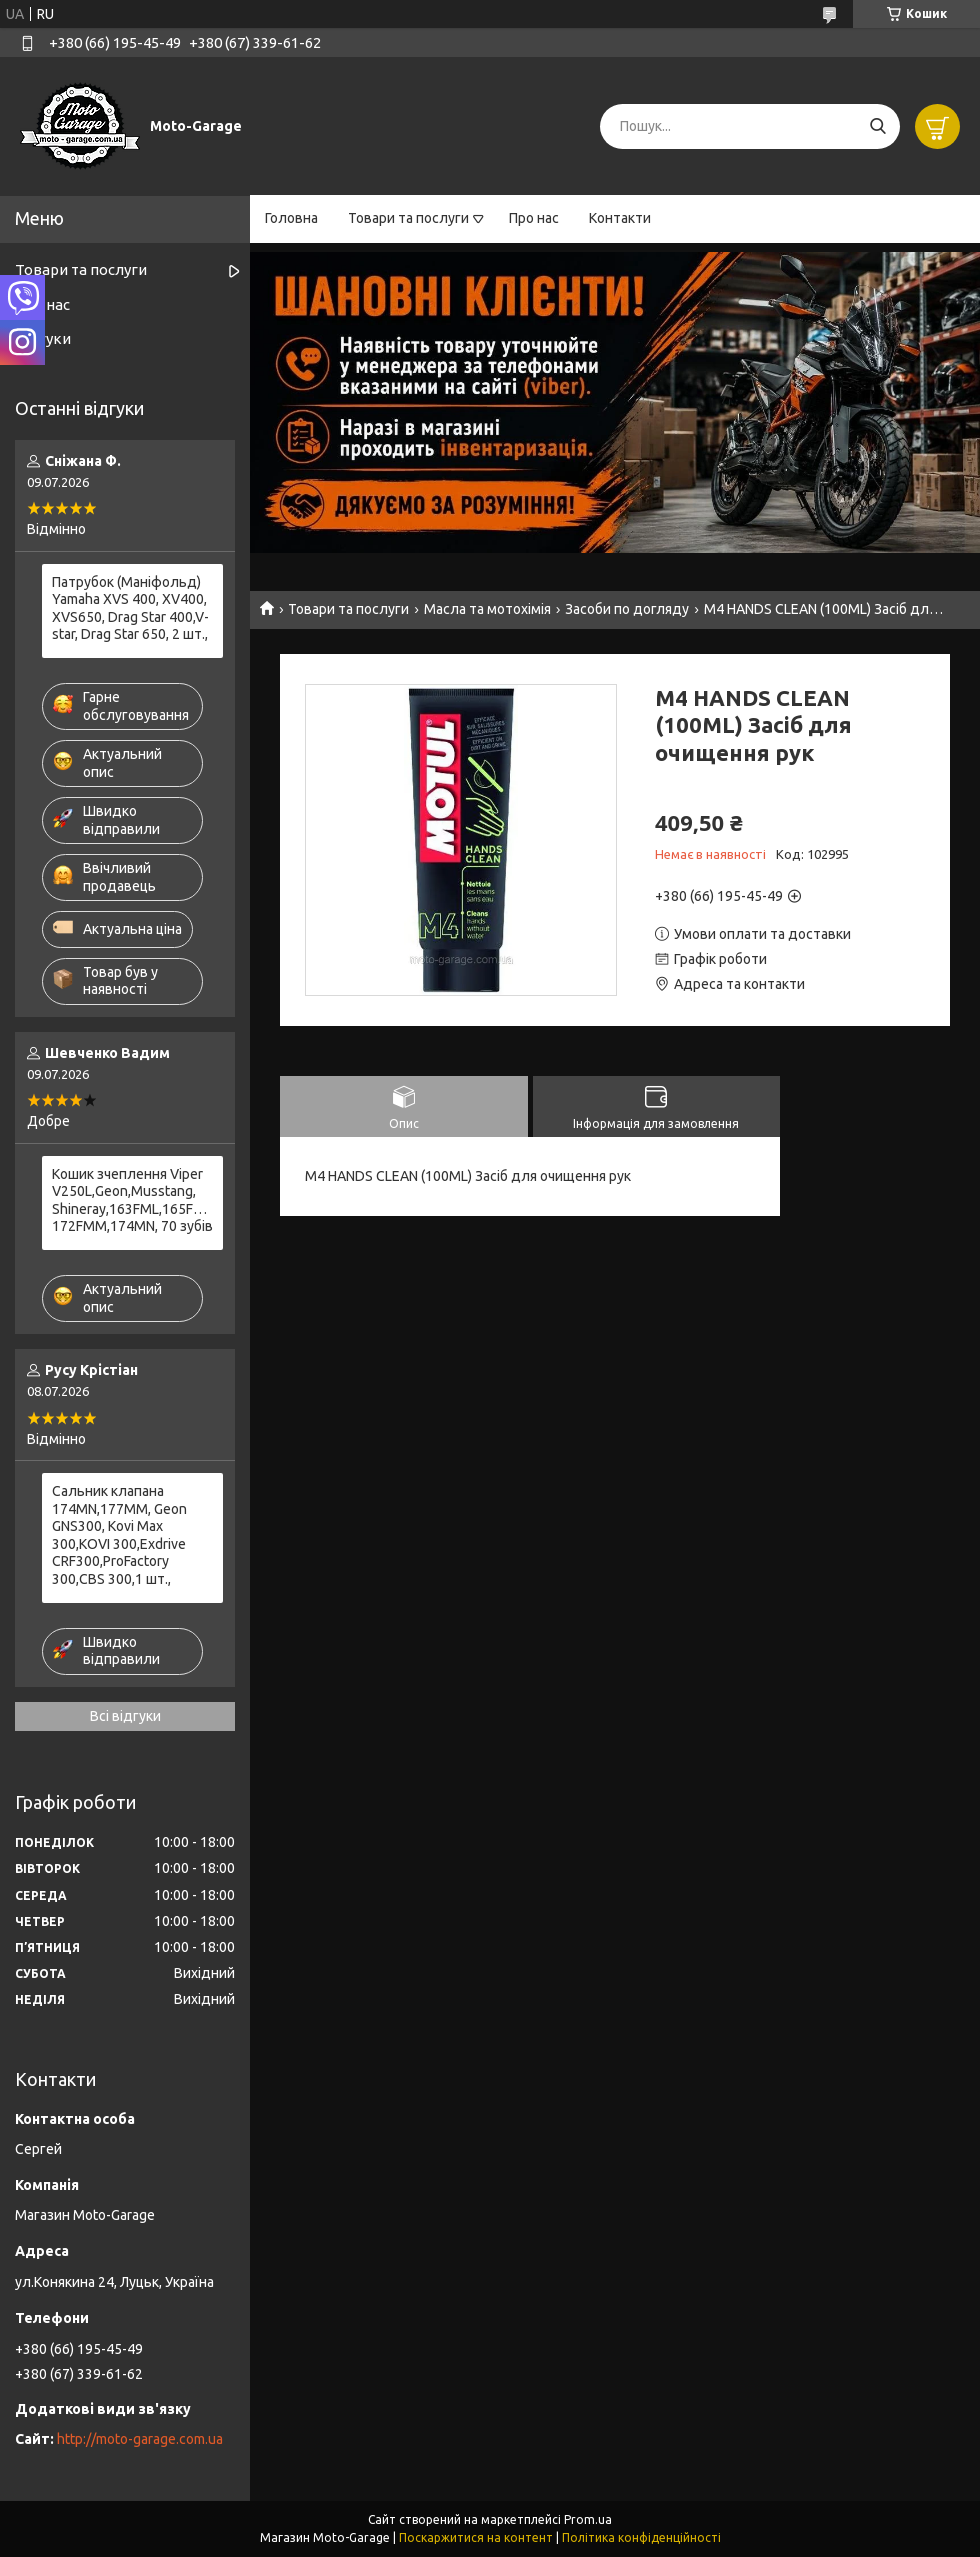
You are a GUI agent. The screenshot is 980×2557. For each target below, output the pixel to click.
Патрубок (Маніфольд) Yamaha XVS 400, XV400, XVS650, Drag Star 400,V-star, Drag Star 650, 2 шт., (130, 608)
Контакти (620, 218)
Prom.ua (588, 2519)
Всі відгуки (125, 1716)
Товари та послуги (408, 218)
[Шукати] (877, 126)
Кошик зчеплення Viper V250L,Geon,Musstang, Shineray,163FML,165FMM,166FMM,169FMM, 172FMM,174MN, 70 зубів (132, 1200)
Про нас (534, 218)
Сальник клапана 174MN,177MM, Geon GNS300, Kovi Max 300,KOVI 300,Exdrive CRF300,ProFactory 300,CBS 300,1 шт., (119, 1535)
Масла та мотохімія (487, 609)
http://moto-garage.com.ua (140, 2439)
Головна (291, 218)
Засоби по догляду (627, 609)
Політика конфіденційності (641, 2537)
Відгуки (43, 338)
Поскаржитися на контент (476, 2537)
